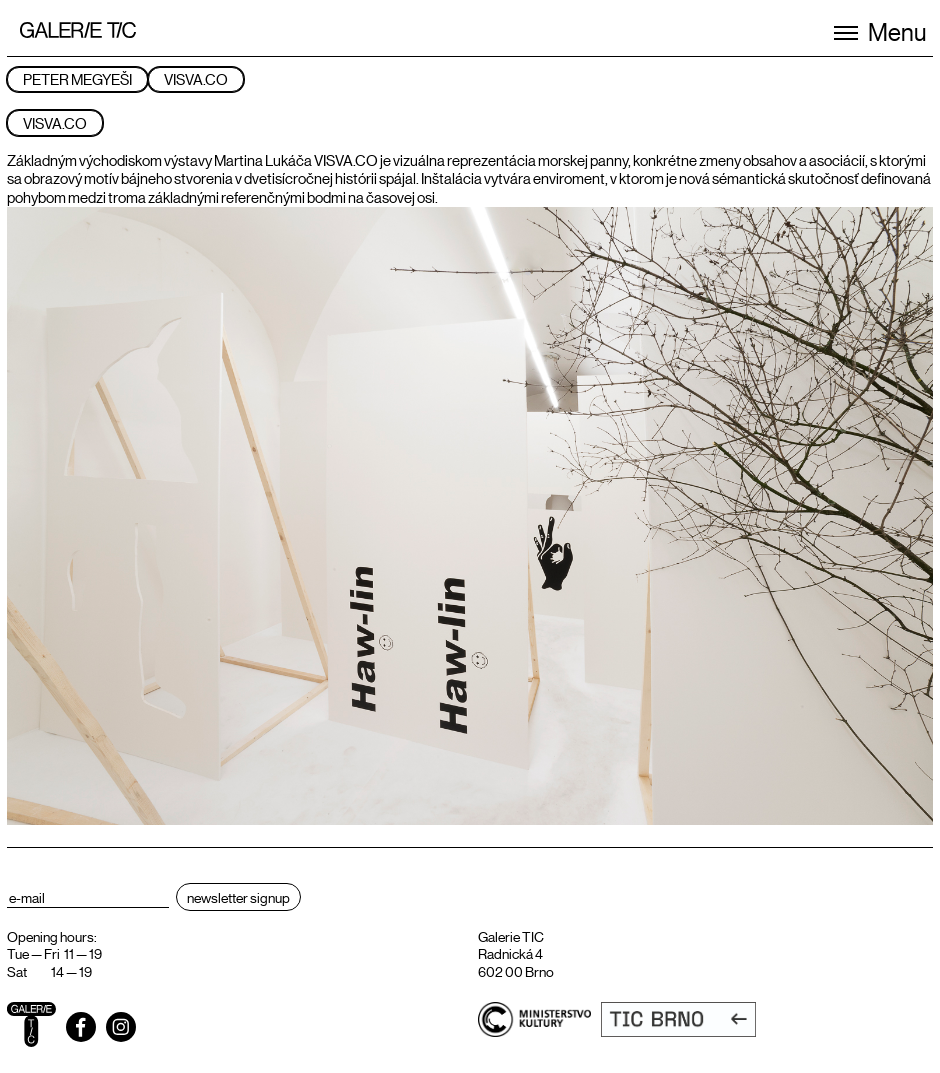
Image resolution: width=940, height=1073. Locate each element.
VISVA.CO (196, 78)
